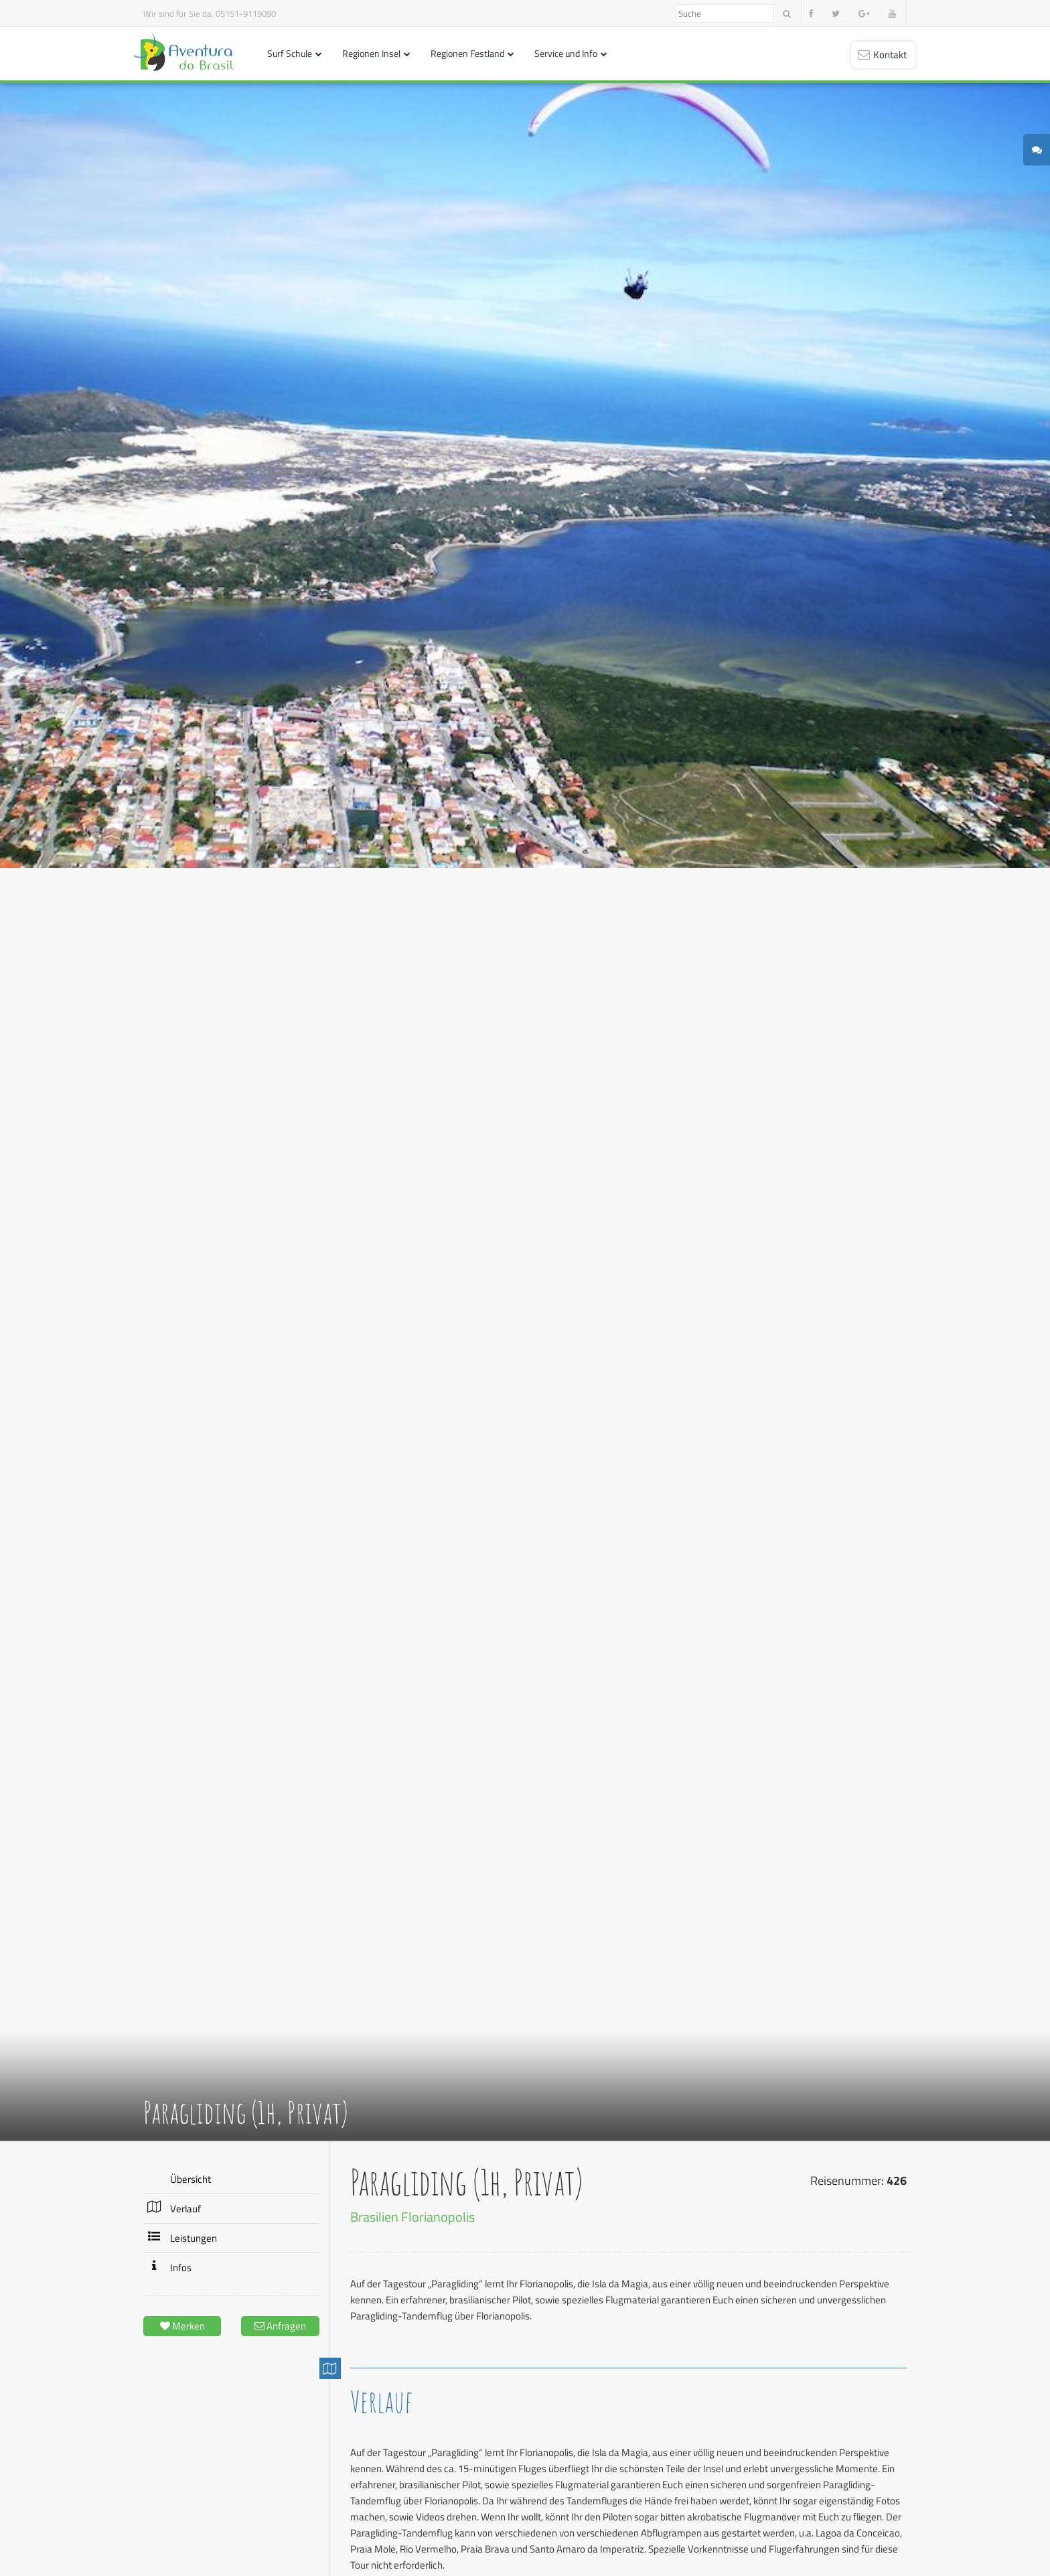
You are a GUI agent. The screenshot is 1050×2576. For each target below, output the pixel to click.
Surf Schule (289, 53)
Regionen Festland (467, 53)
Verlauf (185, 2208)
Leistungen (193, 2238)
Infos (181, 2267)
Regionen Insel (371, 53)
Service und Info (565, 53)
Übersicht (190, 2179)
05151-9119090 (246, 13)
